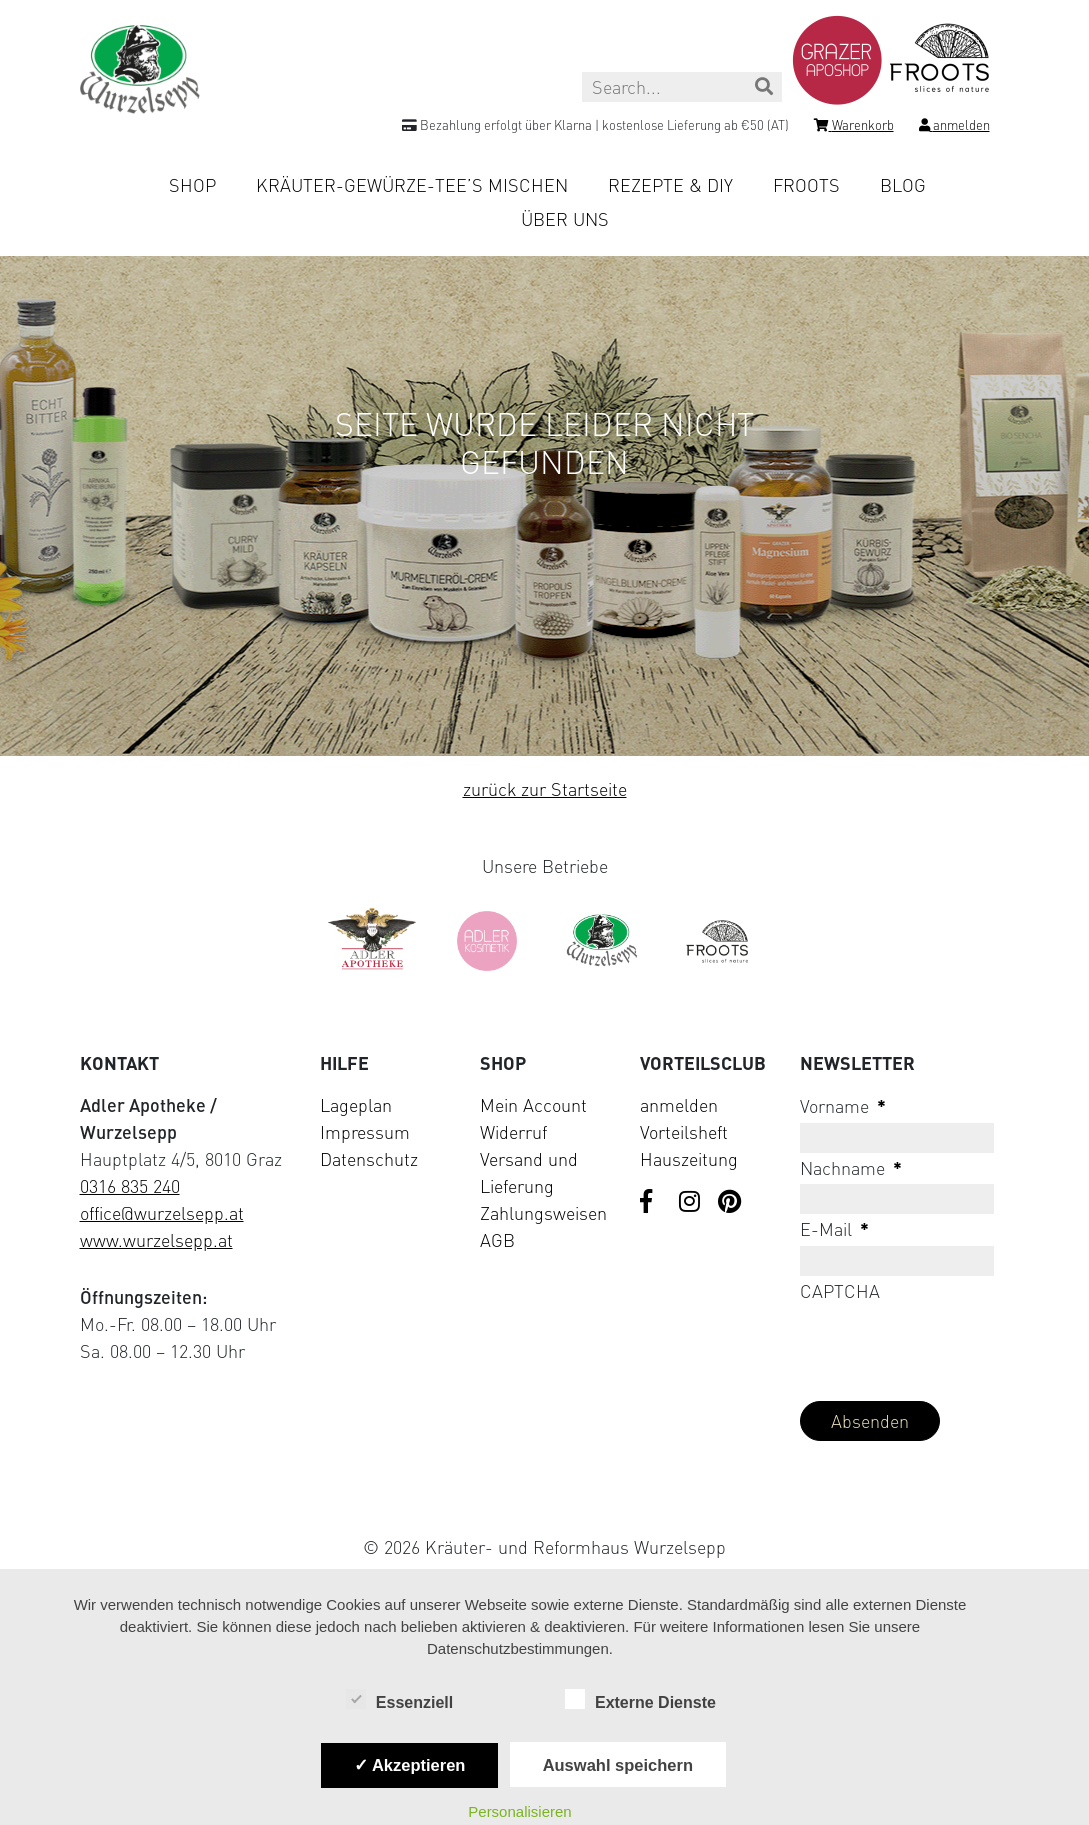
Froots (806, 185)
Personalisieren (519, 1811)
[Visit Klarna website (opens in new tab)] (545, 1500)
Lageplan (356, 1105)
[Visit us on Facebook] (652, 1203)
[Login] (954, 128)
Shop (192, 185)
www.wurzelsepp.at (156, 1240)
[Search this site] (682, 87)
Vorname (843, 1106)
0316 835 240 (130, 1186)
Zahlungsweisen (543, 1213)
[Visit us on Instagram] (691, 1203)
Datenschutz (369, 1159)
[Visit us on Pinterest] (730, 1203)
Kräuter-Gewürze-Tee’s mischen (412, 185)
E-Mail (834, 1229)
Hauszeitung (689, 1159)
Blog (903, 185)
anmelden (679, 1105)
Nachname (851, 1168)
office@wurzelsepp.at (162, 1213)
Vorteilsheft (684, 1132)
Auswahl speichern (618, 1765)
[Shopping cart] (854, 128)
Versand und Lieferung (529, 1172)
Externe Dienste (640, 1701)
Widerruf (513, 1132)
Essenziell (399, 1701)
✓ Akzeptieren (410, 1765)
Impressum (365, 1132)
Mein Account (533, 1105)
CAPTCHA (840, 1291)
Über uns (565, 219)
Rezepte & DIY (670, 185)
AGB (497, 1240)
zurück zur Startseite (545, 789)
